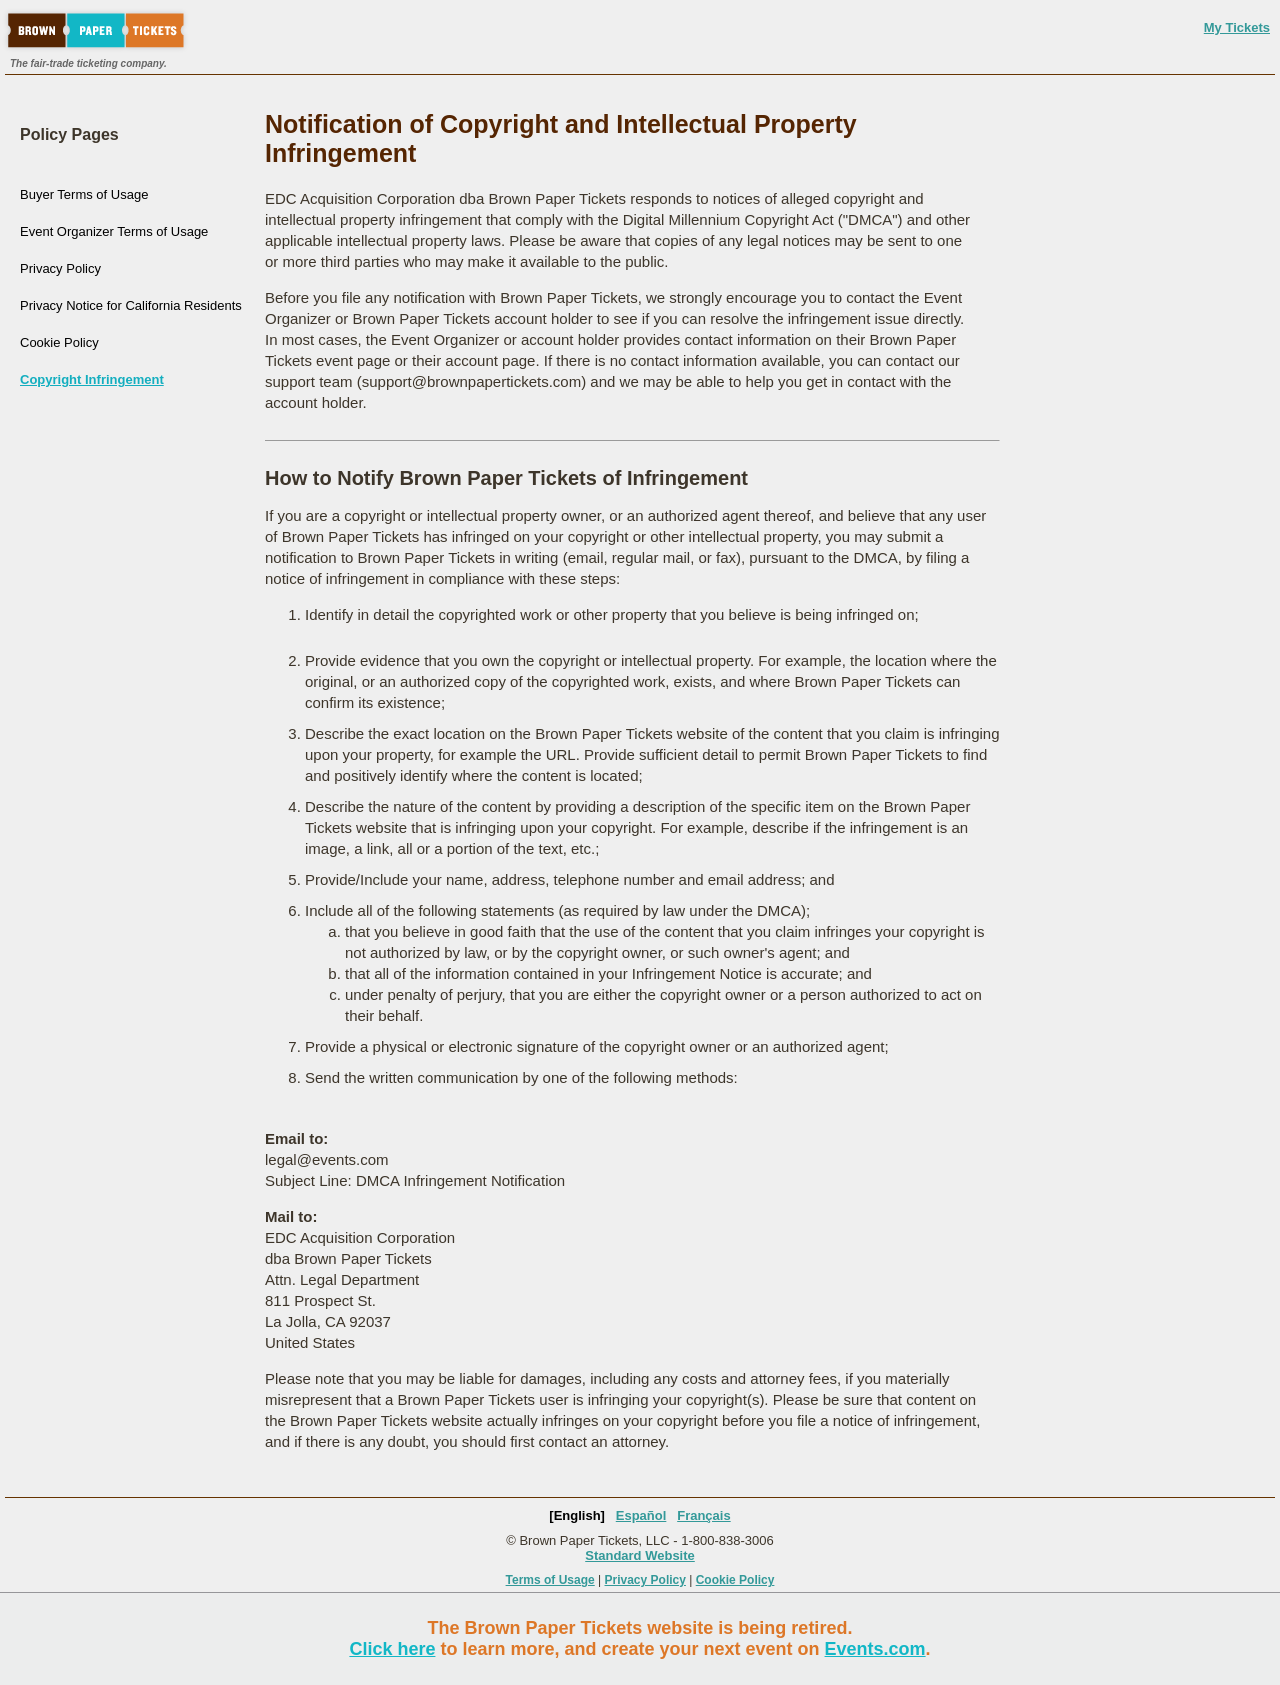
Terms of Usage (550, 1580)
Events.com (875, 1649)
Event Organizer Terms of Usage (114, 231)
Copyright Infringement (92, 379)
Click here (392, 1649)
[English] (577, 1515)
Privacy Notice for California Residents (131, 305)
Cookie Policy (59, 342)
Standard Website (640, 1555)
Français (703, 1515)
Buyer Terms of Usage (84, 194)
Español (641, 1515)
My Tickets (1237, 27)
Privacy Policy (60, 268)
